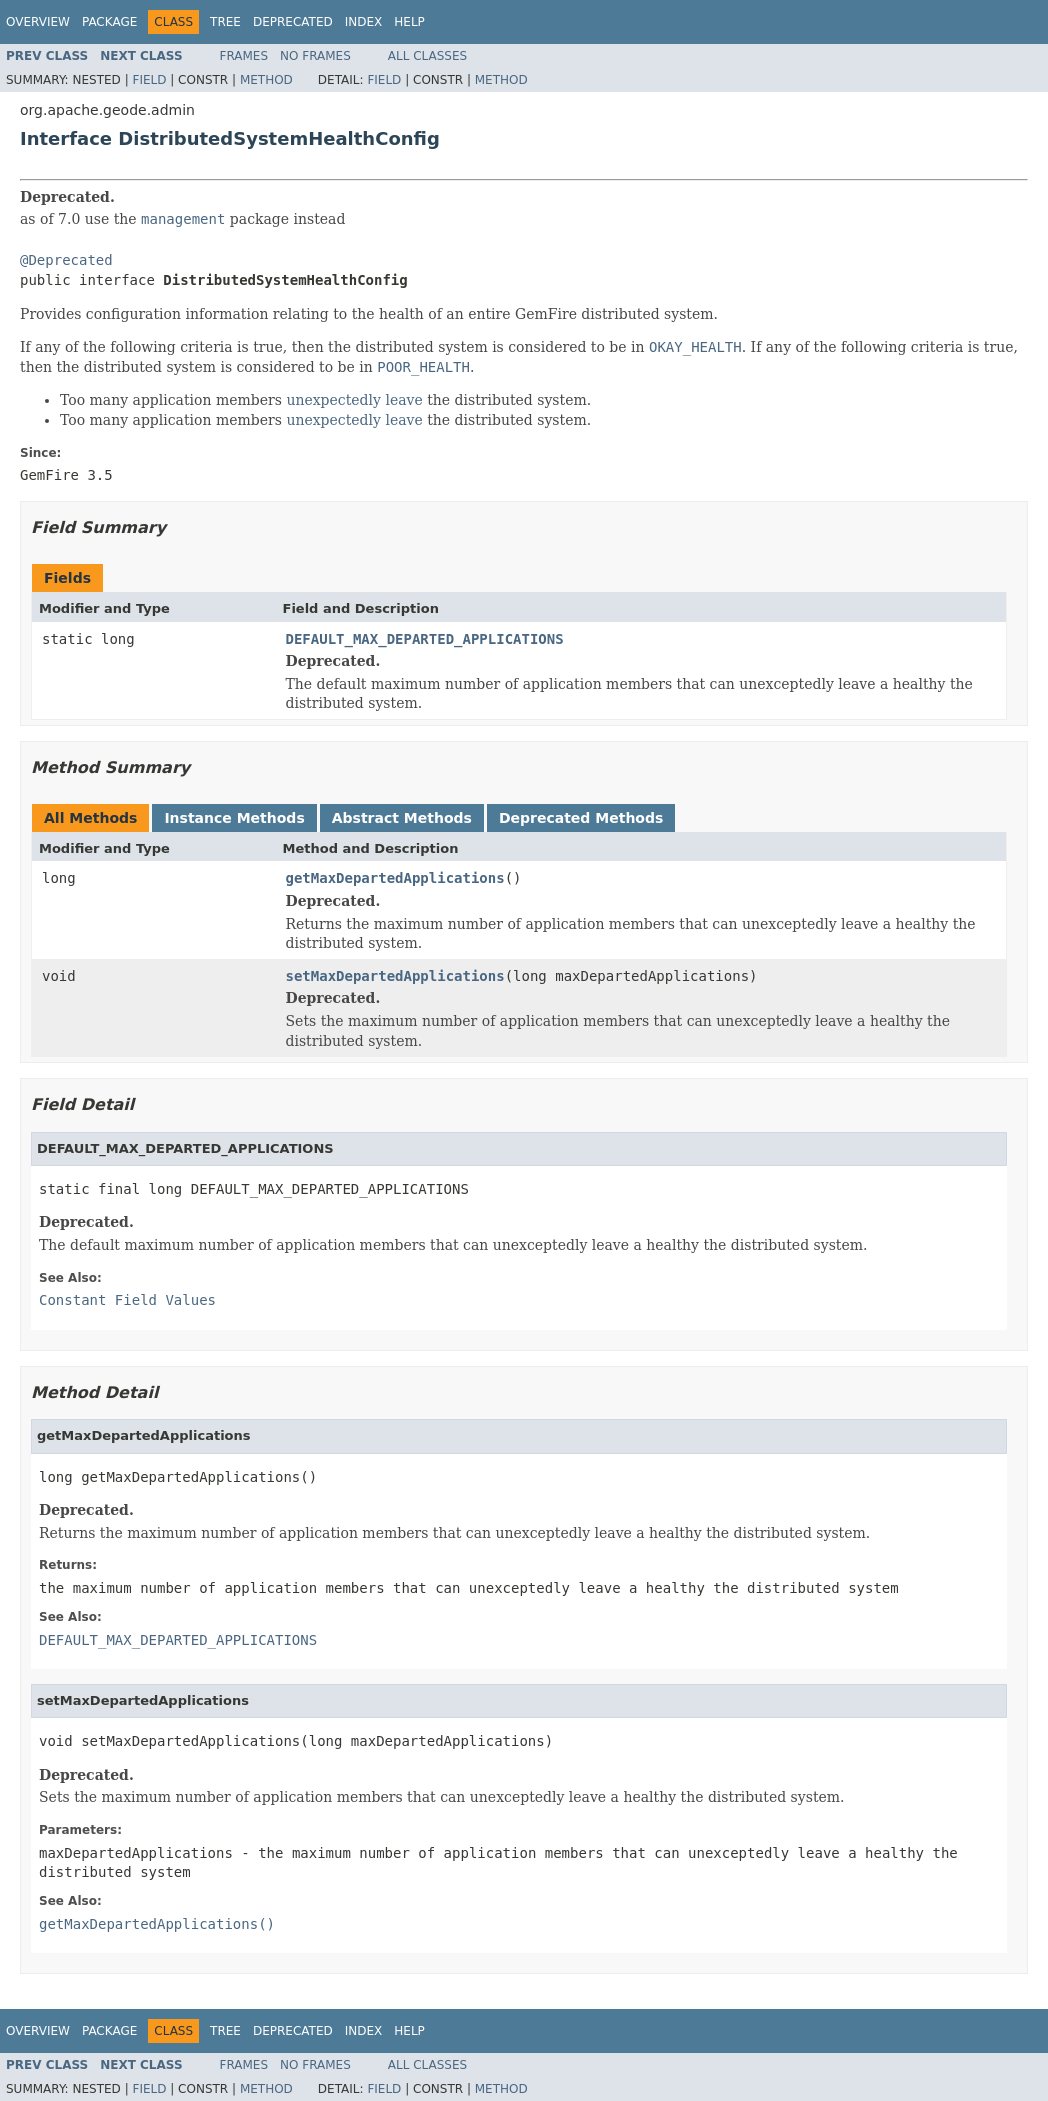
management (183, 219)
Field (149, 80)
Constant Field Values (127, 1300)
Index (364, 22)
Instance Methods (234, 818)
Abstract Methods (402, 818)
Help (409, 22)
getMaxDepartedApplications (395, 878)
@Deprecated (66, 260)
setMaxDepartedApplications (395, 976)
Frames (244, 56)
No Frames (315, 56)
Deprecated (293, 22)
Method (266, 80)
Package (109, 22)
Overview (38, 22)
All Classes (427, 56)
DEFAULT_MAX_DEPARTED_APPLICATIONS (425, 639)
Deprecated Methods (581, 818)
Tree (225, 22)
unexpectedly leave (354, 400)
